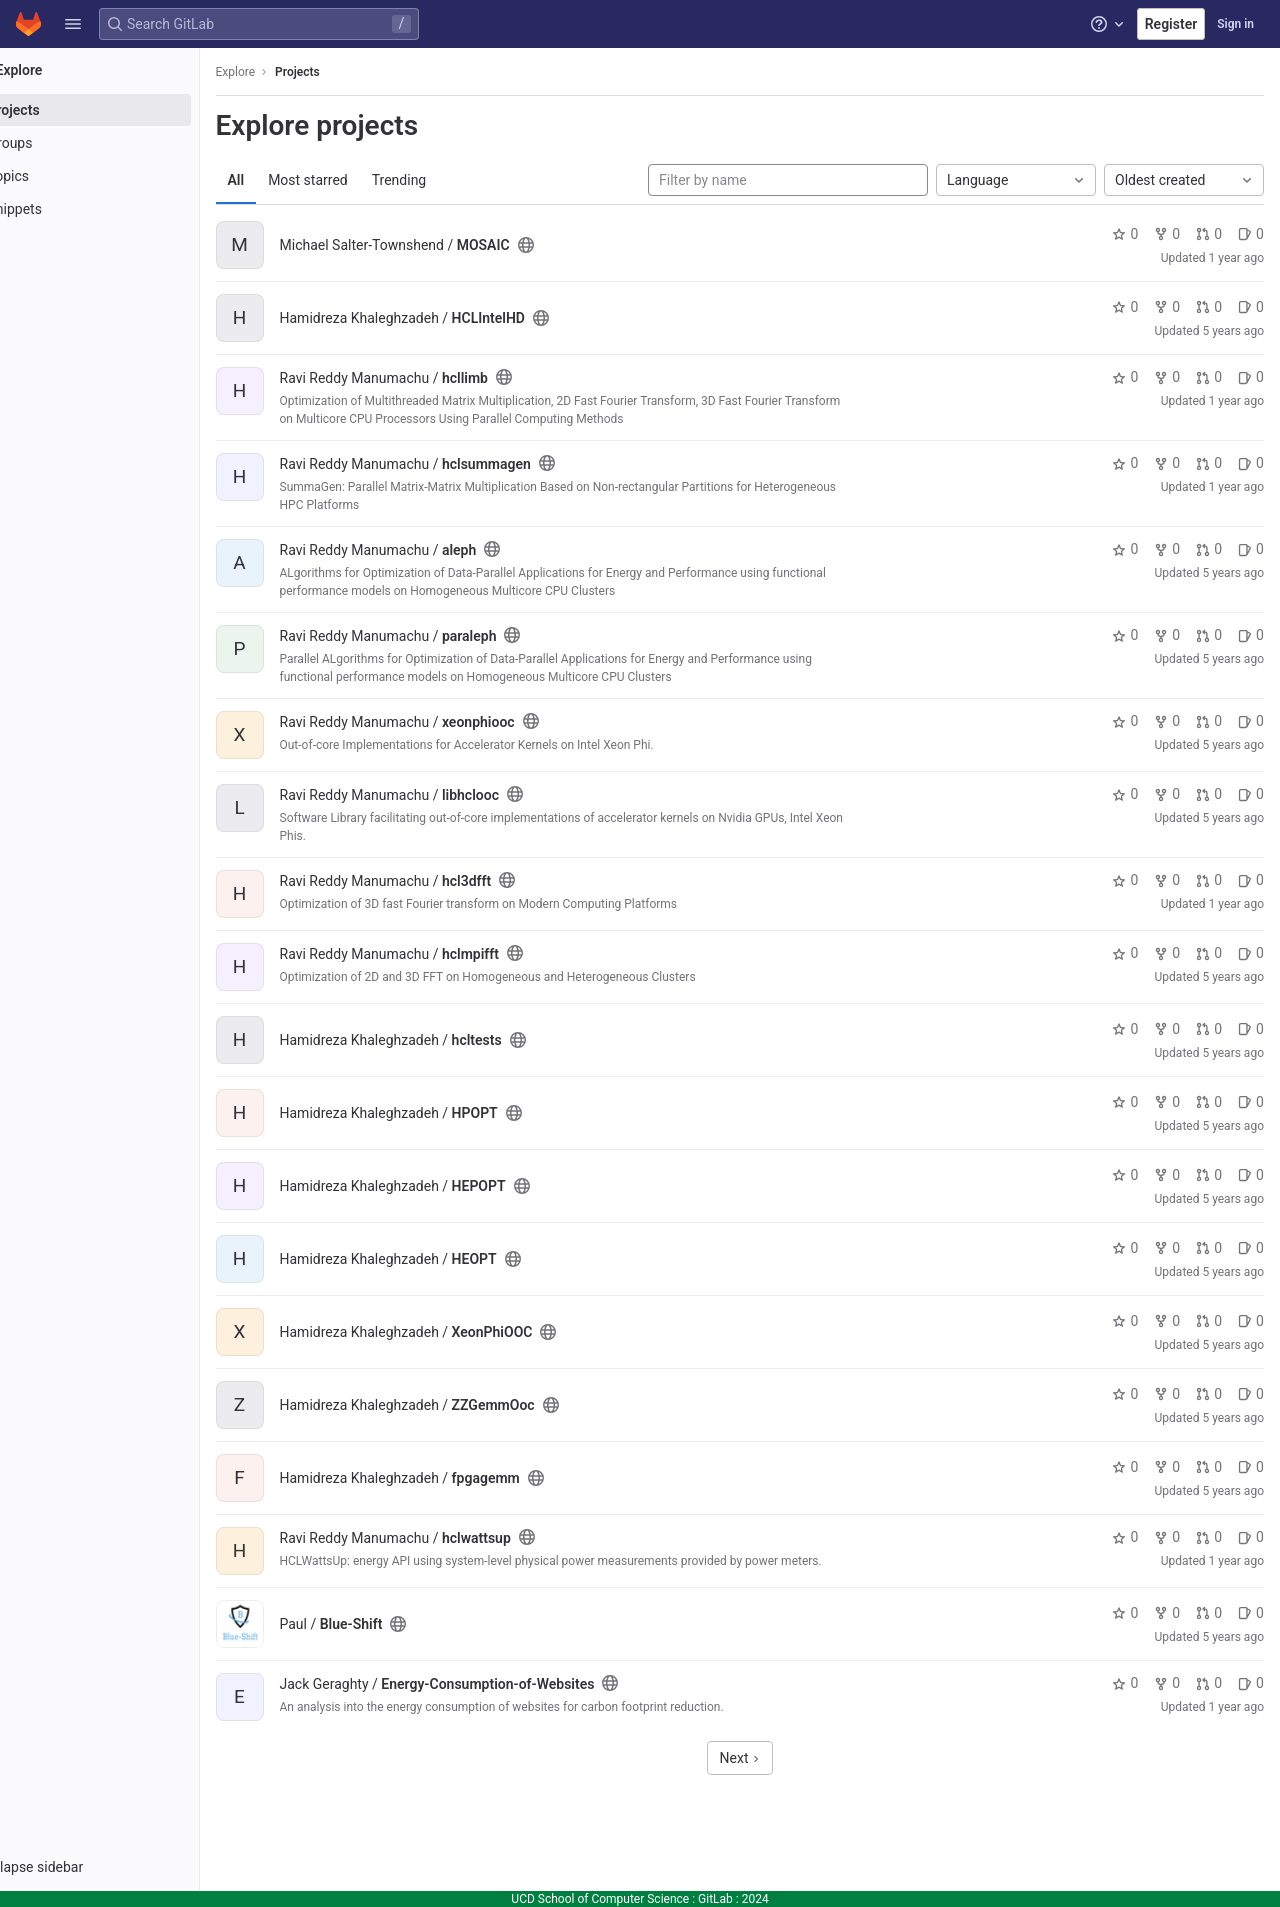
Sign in (1235, 24)
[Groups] (127, 143)
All (292, 180)
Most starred (365, 180)
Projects (354, 72)
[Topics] (127, 176)
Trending (455, 180)
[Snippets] (127, 209)
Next (768, 1758)
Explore (292, 72)
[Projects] (127, 110)
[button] (73, 24)
